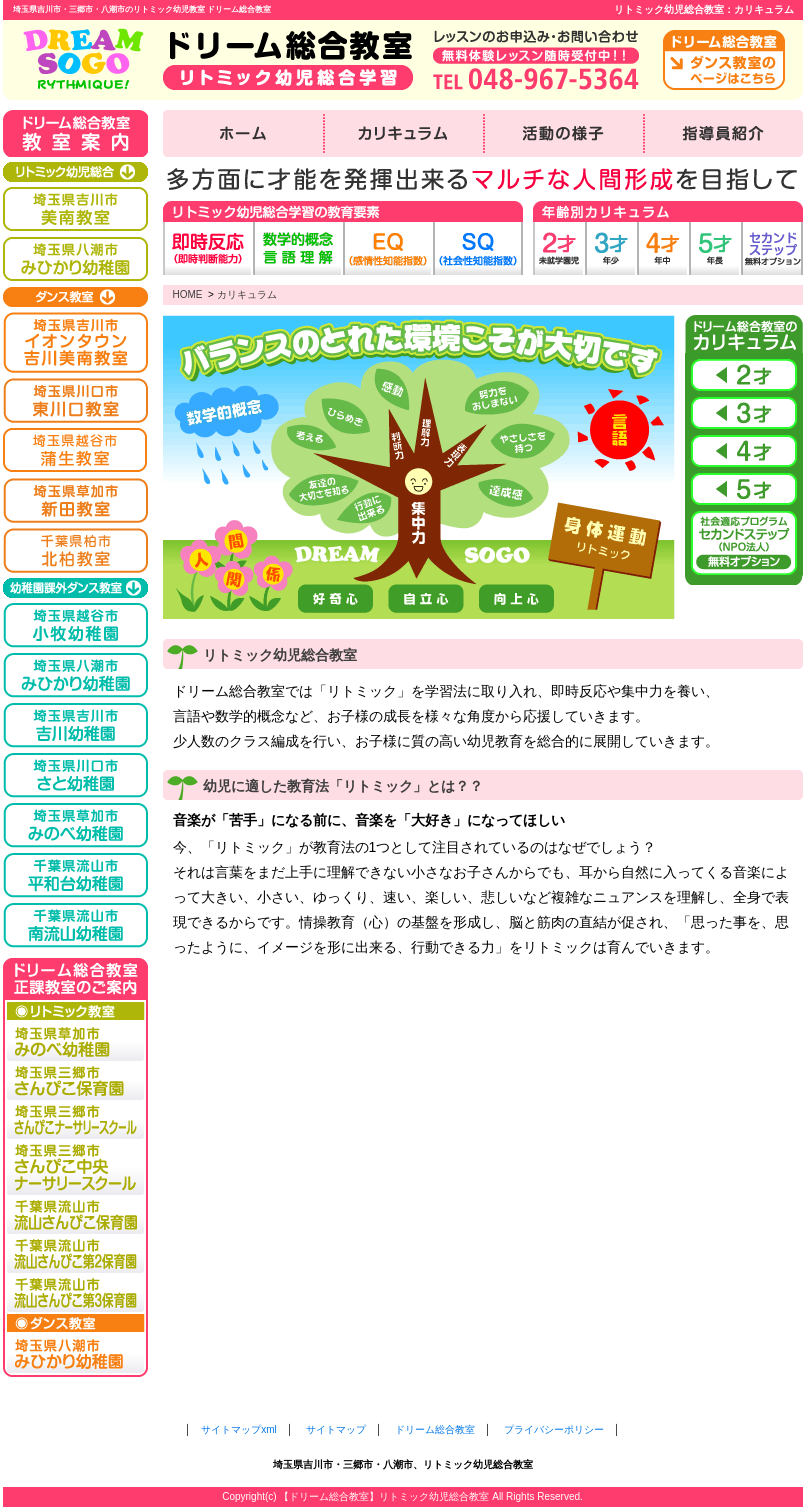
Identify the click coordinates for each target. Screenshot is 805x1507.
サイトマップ (336, 1429)
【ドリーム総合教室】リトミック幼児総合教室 (384, 1496)
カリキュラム (247, 294)
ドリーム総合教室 (435, 1429)
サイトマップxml (239, 1429)
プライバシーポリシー (554, 1429)
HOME (188, 294)
